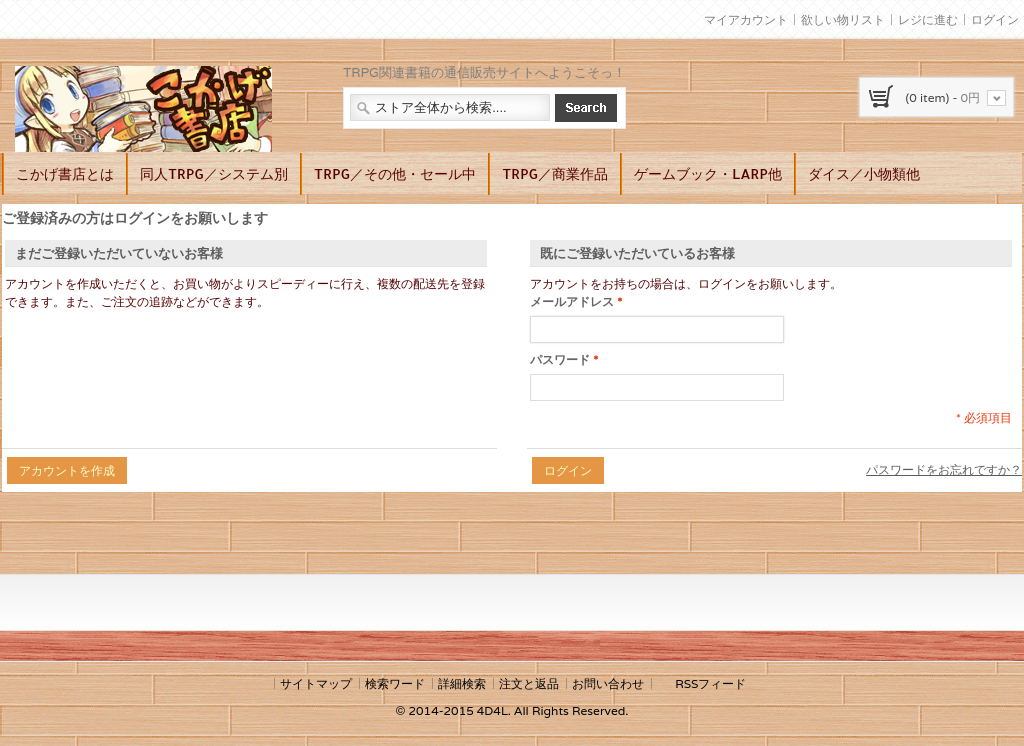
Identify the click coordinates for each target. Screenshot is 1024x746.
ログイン (995, 19)
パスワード (560, 360)
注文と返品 (529, 683)
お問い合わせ (608, 683)
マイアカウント (746, 19)
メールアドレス (572, 302)
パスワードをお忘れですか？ (944, 469)
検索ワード (395, 683)
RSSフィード (710, 683)
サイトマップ (316, 683)
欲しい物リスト (843, 19)
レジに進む (928, 19)
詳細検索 (462, 683)
